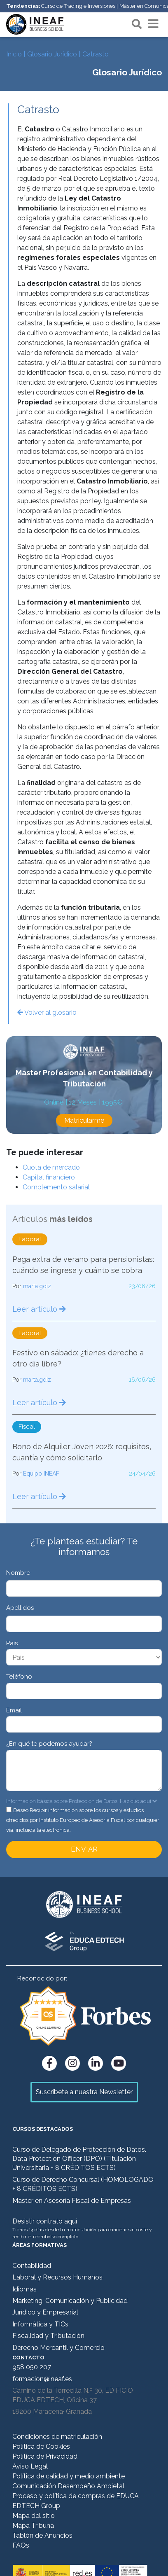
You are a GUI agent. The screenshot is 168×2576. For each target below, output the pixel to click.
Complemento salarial (56, 1187)
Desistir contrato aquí (44, 2221)
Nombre (18, 1572)
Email (14, 1710)
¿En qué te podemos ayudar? (49, 1743)
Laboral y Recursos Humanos (57, 2277)
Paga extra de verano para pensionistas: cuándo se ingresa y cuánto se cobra (83, 1265)
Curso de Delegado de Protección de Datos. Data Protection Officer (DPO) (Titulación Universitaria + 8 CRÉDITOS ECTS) (79, 2159)
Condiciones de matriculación (57, 2437)
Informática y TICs (40, 2324)
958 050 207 (31, 2367)
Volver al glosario (47, 1012)
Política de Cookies (41, 2446)
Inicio (14, 54)
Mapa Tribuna (33, 2525)
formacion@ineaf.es (42, 2379)
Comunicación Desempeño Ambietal (68, 2486)
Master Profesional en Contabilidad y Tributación (84, 1078)
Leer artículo (39, 1309)
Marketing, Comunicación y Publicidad (70, 2301)
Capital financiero (49, 1177)
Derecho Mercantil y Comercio (58, 2348)
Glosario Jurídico (52, 54)
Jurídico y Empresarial (45, 2312)
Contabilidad (31, 2266)
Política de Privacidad (44, 2456)
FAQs (20, 2545)
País (12, 1643)
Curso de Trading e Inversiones (78, 6)
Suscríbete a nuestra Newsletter (84, 2092)
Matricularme (84, 1120)
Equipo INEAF (41, 1473)
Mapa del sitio (33, 2516)
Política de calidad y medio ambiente (68, 2476)
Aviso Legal (30, 2466)
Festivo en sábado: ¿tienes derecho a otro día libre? (78, 1358)
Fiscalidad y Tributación (48, 2336)
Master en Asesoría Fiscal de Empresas (71, 2201)
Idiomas (24, 2289)
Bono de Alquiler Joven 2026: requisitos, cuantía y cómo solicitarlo (81, 1452)
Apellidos (20, 1607)
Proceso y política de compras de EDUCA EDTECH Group (75, 2501)
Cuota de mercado (51, 1167)
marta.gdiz (37, 1286)
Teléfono (19, 1676)
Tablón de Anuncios (42, 2535)
